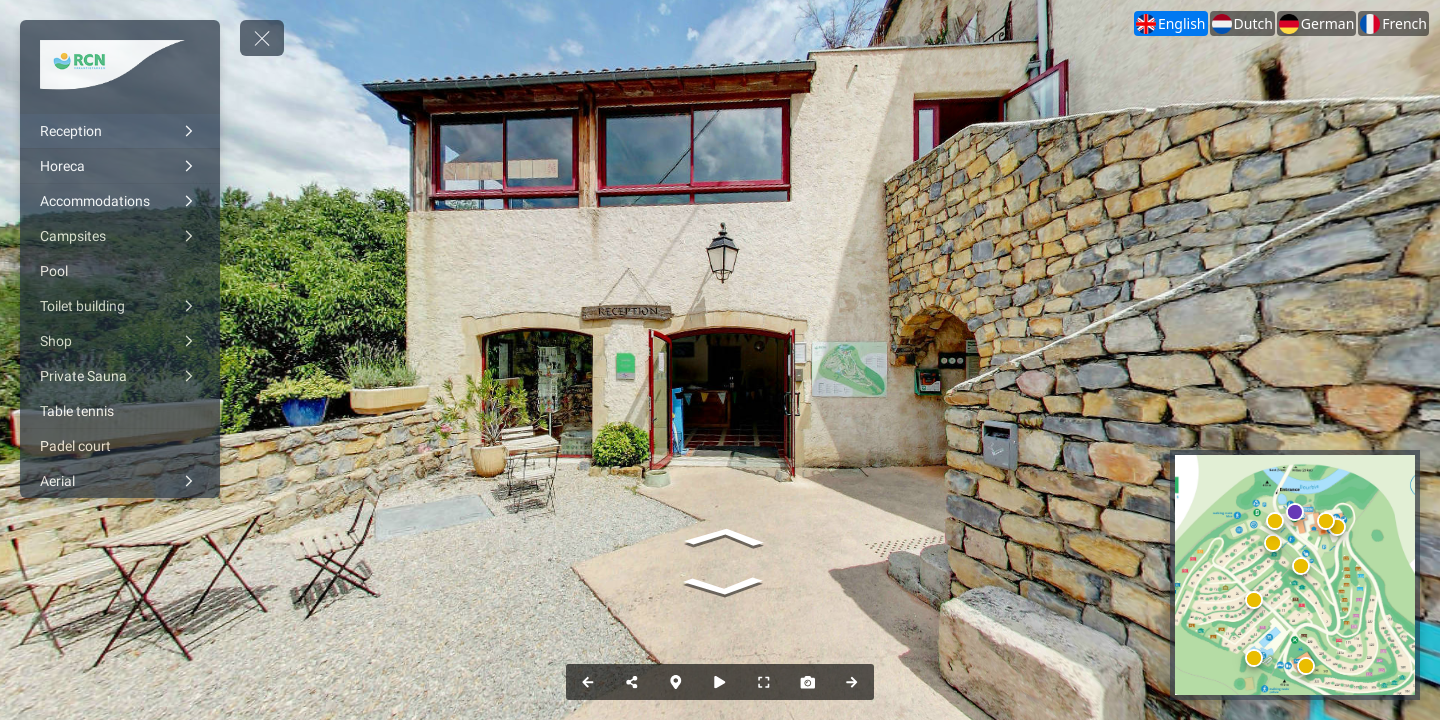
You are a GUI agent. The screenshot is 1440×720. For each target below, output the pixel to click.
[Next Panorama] (852, 682)
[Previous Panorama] (588, 682)
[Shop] (120, 341)
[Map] (676, 682)
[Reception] (120, 131)
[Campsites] (120, 236)
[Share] (632, 682)
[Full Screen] (764, 682)
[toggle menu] (262, 38)
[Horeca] (120, 166)
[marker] (1301, 565)
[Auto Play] (720, 682)
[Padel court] (120, 446)
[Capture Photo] (808, 682)
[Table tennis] (120, 411)
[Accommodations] (120, 201)
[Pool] (120, 271)
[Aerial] (120, 481)
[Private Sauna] (120, 376)
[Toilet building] (120, 306)
